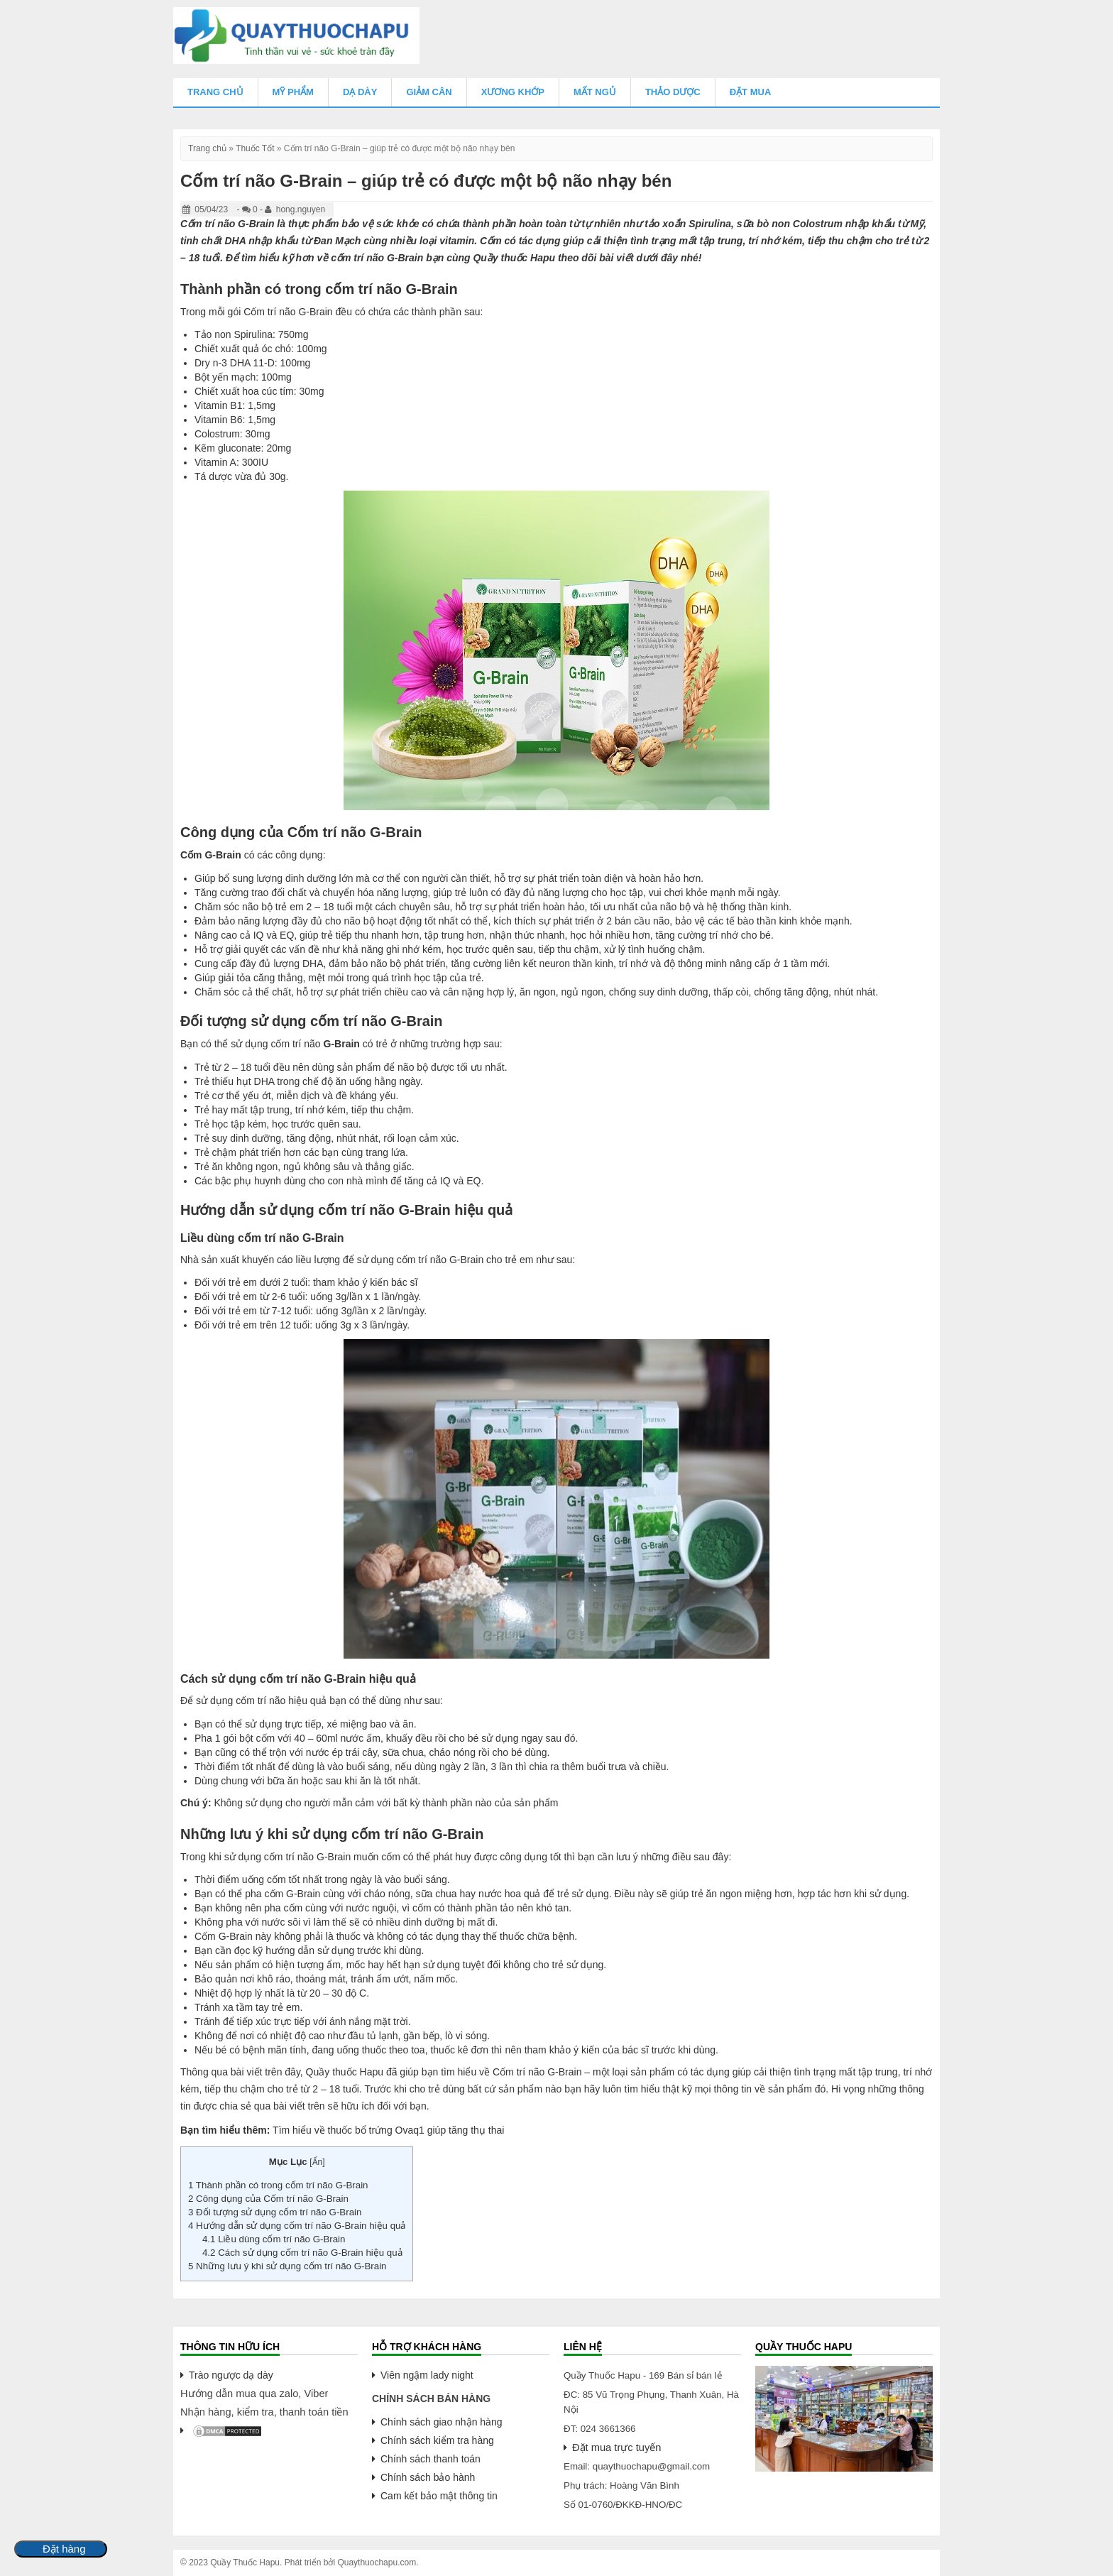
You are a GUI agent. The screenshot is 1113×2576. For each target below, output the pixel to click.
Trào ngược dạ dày (231, 2375)
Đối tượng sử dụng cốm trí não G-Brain (274, 2212)
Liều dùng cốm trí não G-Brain (275, 2239)
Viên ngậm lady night (426, 2375)
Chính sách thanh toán (430, 2459)
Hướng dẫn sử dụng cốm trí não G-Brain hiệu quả (296, 2225)
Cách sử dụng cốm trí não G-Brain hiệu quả (302, 2252)
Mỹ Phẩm (293, 92)
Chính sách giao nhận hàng (441, 2422)
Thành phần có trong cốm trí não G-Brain (278, 2185)
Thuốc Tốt (255, 148)
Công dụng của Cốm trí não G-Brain (268, 2198)
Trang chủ (215, 92)
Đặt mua (751, 92)
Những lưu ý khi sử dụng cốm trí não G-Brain (287, 2266)
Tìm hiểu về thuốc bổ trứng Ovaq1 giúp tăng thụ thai (388, 2130)
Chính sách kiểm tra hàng (437, 2440)
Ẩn (317, 2162)
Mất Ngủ (595, 92)
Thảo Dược (673, 92)
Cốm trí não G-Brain (227, 223)
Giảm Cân (428, 92)
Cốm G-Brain (210, 855)
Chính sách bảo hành (427, 2477)
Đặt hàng (64, 2549)
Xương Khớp (512, 92)
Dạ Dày (360, 92)
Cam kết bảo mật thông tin (439, 2495)
